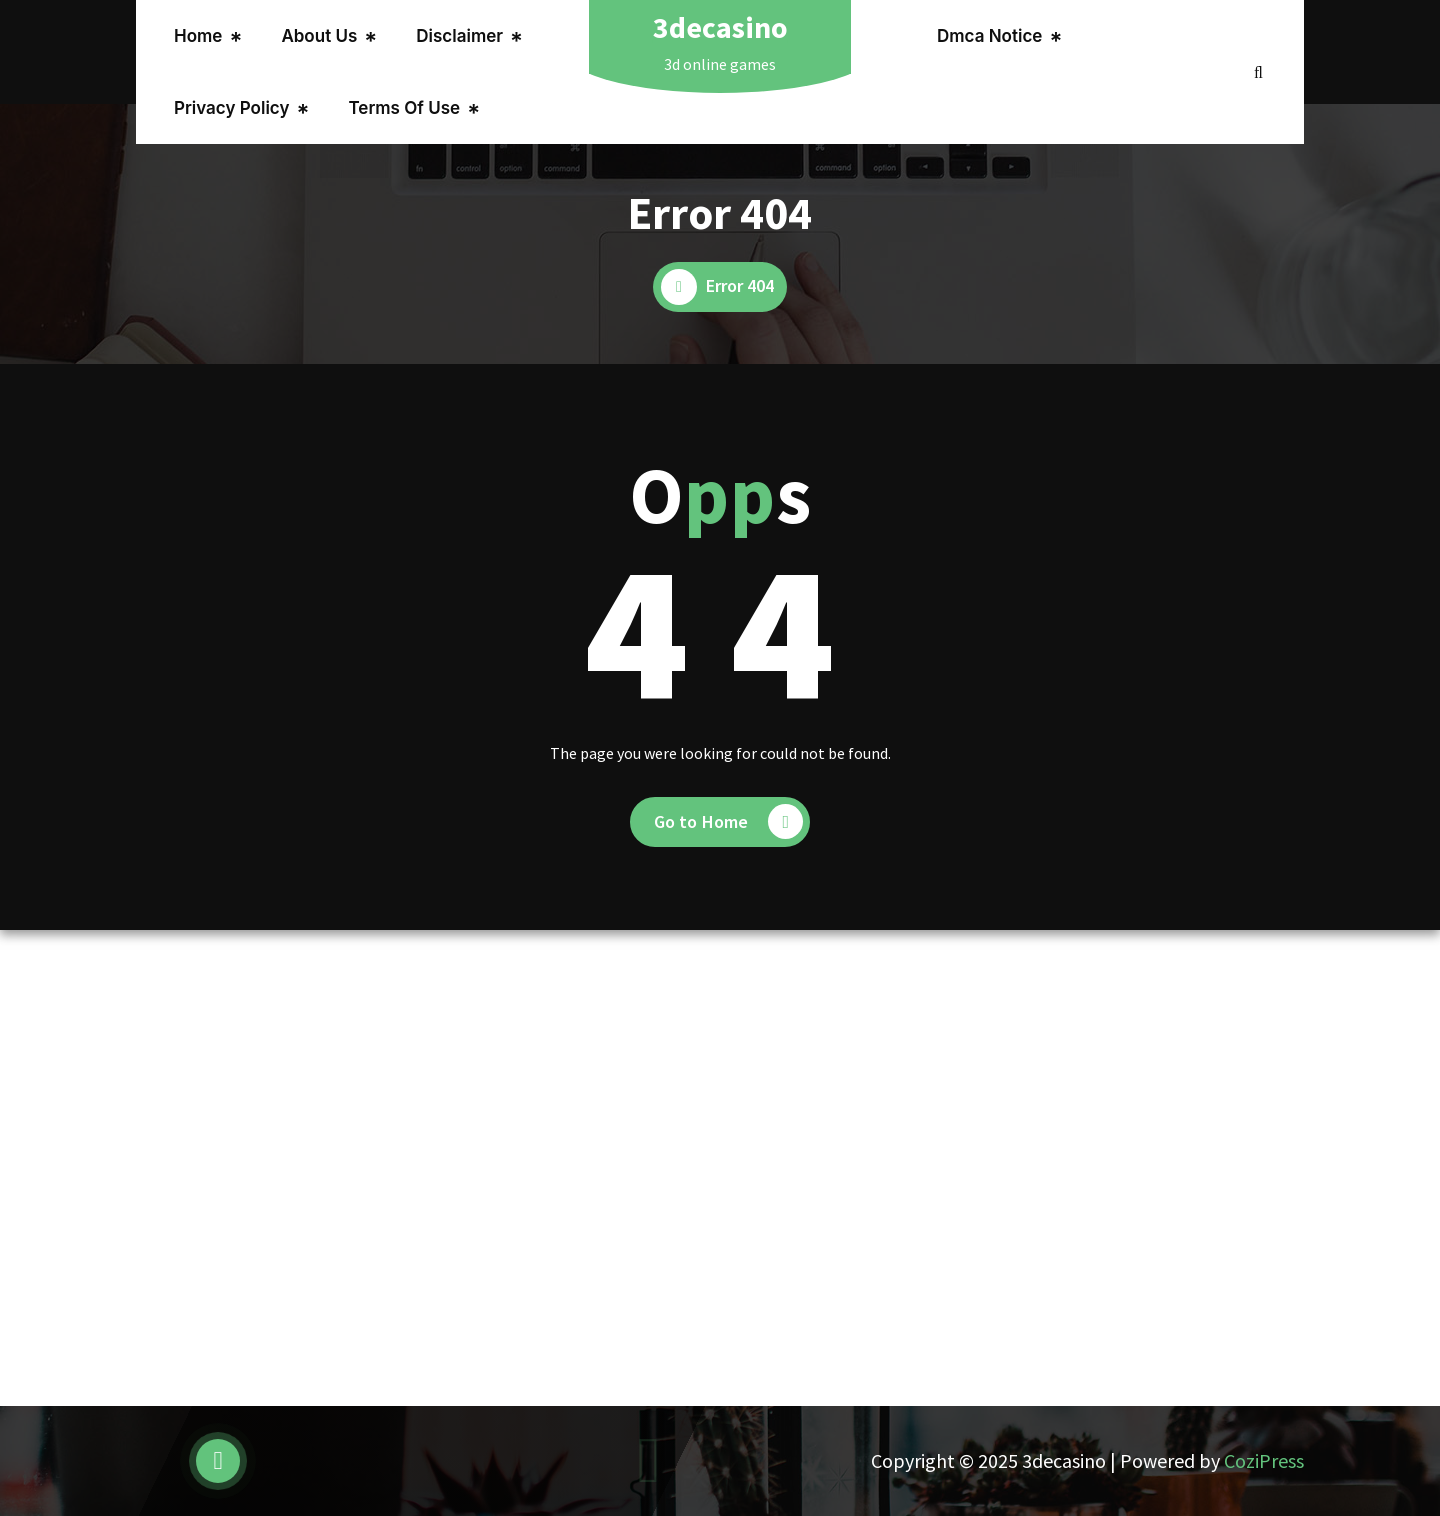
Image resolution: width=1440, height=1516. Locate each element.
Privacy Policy (231, 108)
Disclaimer (459, 36)
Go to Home (729, 821)
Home (198, 36)
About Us (319, 36)
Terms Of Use (404, 108)
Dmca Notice (989, 36)
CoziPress (1264, 1460)
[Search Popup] (1258, 72)
